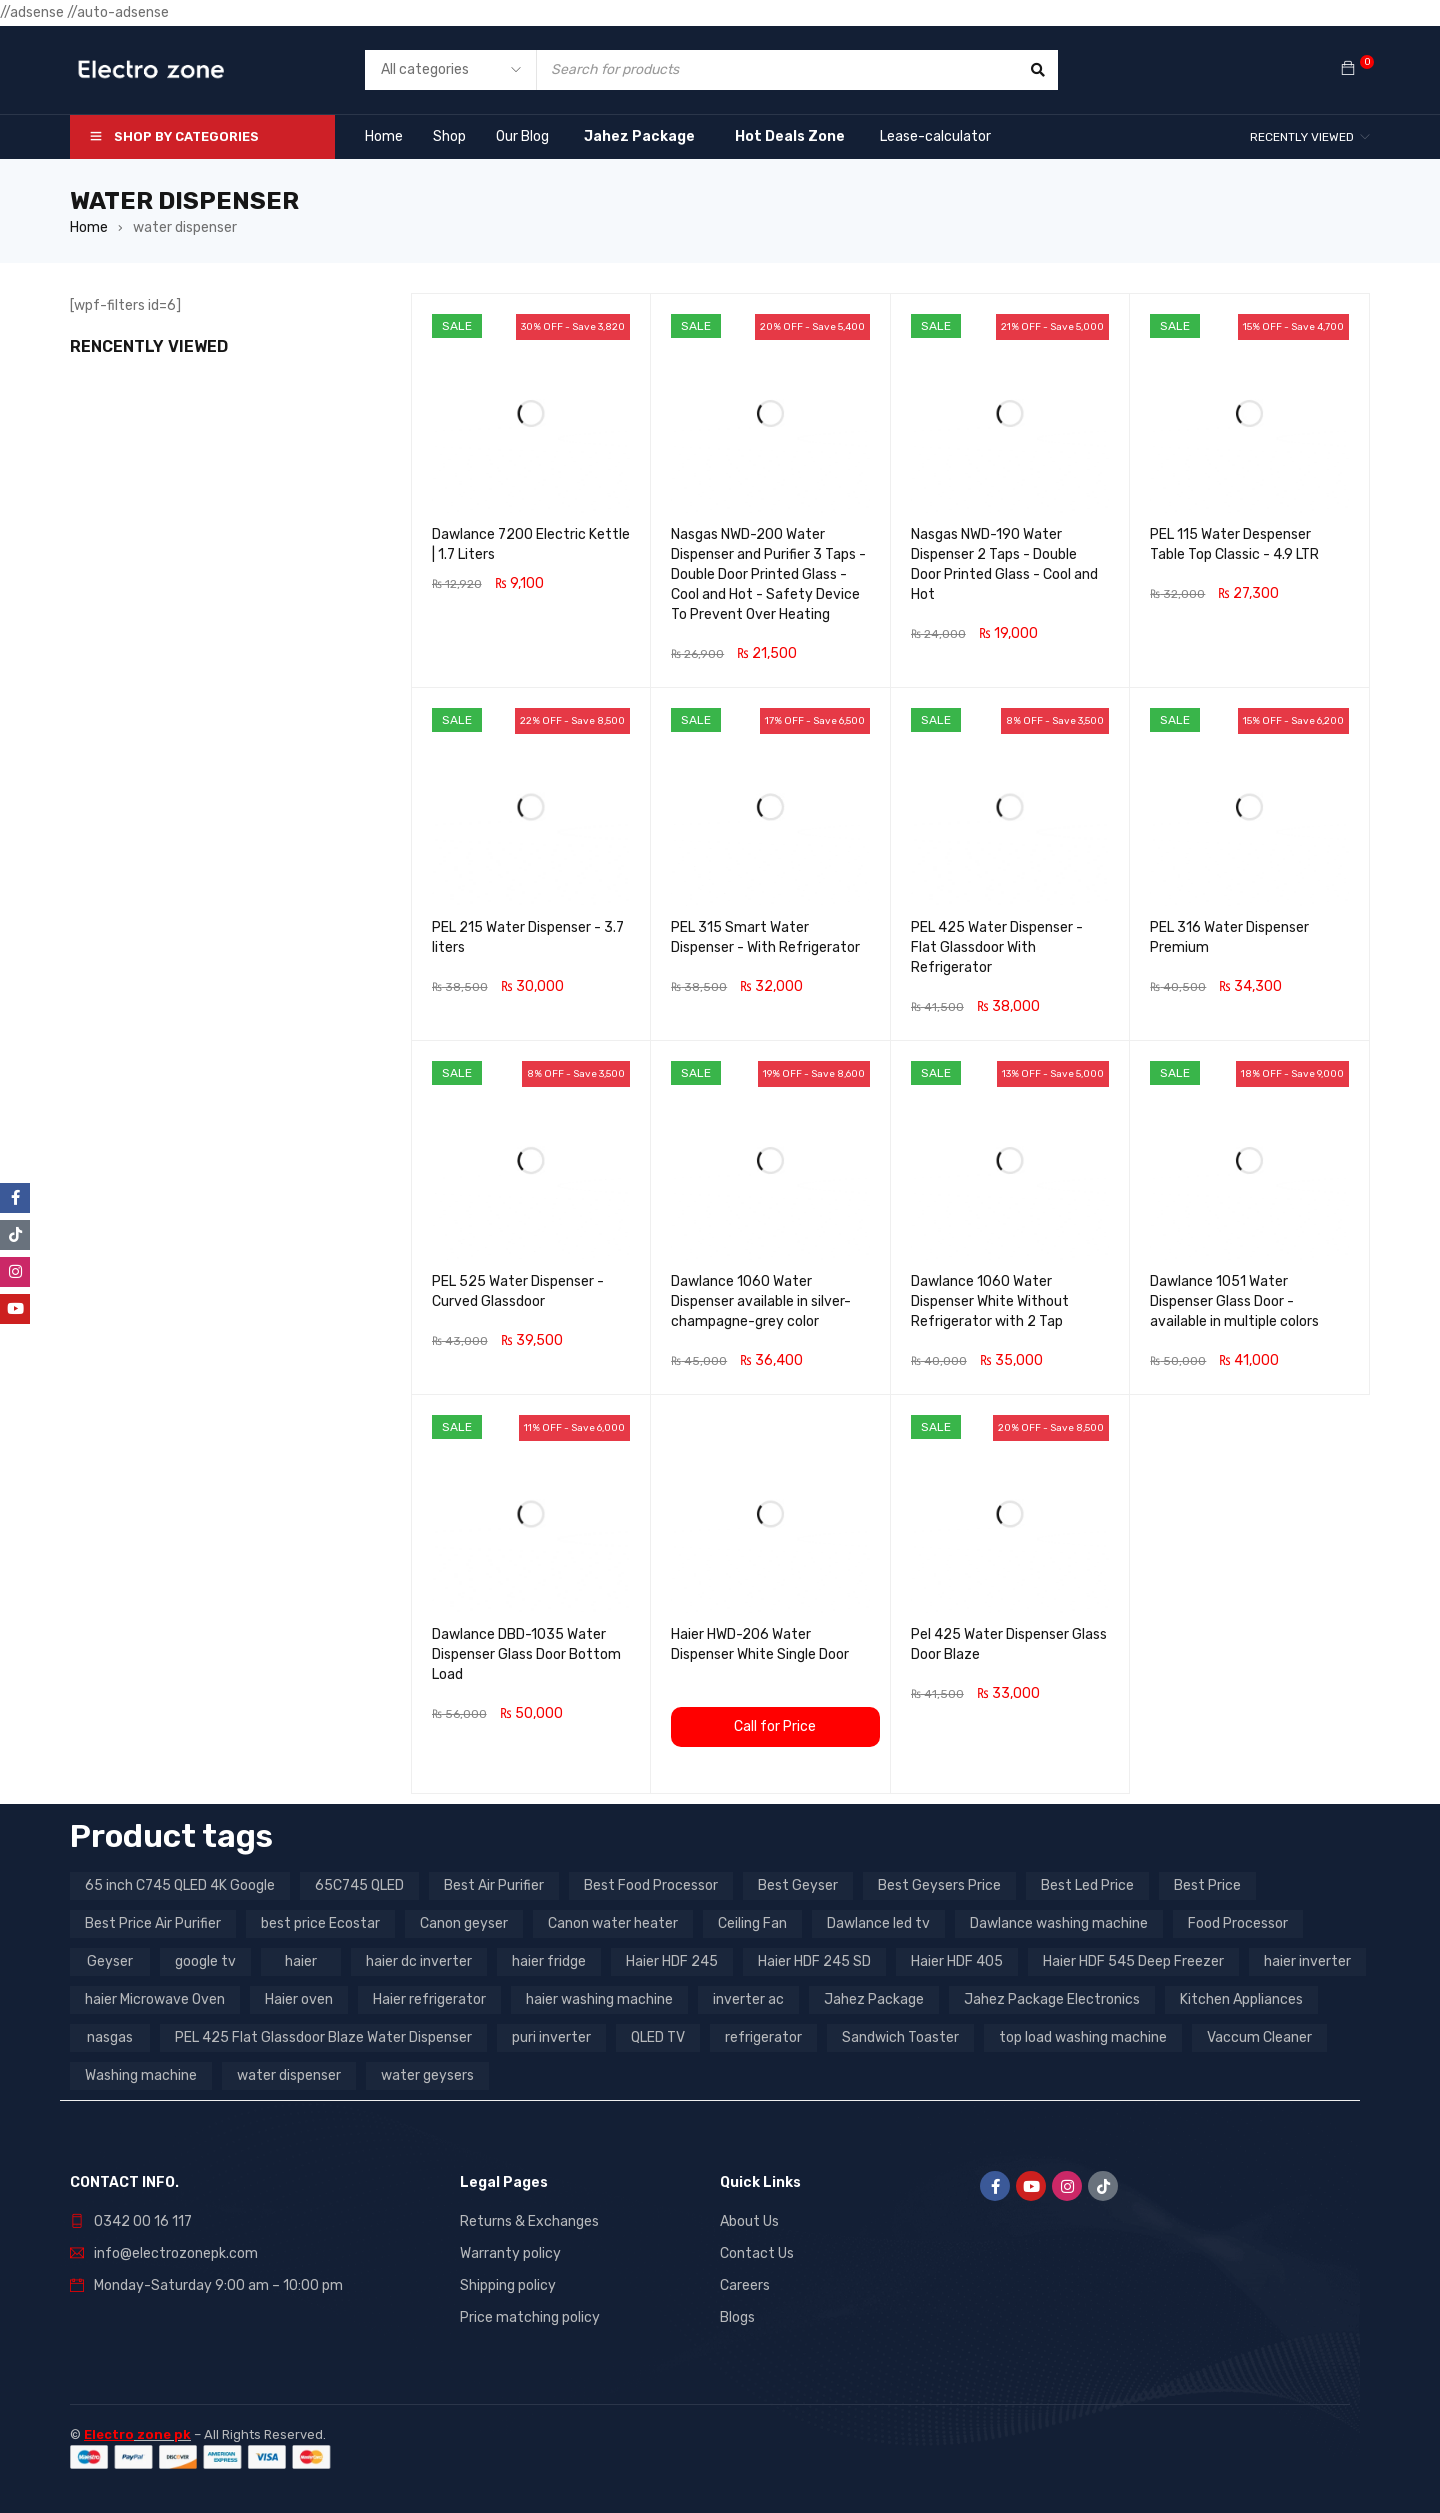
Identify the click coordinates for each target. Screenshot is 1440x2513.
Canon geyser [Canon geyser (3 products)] (464, 1923)
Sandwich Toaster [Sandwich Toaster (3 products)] (900, 2037)
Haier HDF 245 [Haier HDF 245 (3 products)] (672, 1961)
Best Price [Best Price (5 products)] (1207, 1885)
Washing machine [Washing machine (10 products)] (141, 2075)
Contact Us (757, 2253)
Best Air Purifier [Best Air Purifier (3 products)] (494, 1885)
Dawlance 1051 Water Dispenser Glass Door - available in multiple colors (1234, 1301)
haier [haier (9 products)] (301, 1961)
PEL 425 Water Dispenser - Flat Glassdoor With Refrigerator (997, 947)
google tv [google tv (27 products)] (205, 1961)
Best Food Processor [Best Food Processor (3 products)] (651, 1885)
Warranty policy (510, 2253)
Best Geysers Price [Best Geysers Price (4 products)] (939, 1885)
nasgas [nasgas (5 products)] (110, 2037)
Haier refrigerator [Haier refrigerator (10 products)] (429, 1999)
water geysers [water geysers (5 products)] (427, 2075)
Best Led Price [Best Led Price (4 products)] (1087, 1885)
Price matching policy (530, 2317)
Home (89, 227)
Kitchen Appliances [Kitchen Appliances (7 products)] (1241, 1999)
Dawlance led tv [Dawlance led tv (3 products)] (878, 1923)
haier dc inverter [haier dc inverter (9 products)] (419, 1961)
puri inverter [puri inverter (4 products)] (551, 2037)
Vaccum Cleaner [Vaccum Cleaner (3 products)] (1259, 2037)
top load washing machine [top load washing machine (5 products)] (1083, 2037)
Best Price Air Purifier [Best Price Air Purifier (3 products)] (153, 1923)
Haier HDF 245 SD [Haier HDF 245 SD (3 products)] (814, 1961)
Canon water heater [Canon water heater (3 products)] (613, 1923)
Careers (745, 2285)
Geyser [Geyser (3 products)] (110, 1961)
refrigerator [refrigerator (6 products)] (763, 2037)
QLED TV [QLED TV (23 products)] (658, 2037)
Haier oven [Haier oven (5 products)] (299, 1999)
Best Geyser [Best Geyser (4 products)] (798, 1885)
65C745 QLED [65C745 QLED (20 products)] (359, 1885)
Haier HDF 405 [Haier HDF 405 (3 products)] (957, 1961)
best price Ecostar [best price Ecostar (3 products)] (320, 1923)
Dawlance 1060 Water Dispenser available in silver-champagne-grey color (761, 1301)
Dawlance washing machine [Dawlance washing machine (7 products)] (1059, 1923)
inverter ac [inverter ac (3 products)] (748, 1999)
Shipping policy (508, 2285)
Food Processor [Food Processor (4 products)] (1238, 1923)
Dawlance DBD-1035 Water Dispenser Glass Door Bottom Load (526, 1654)
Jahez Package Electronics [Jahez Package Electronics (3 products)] (1052, 1999)
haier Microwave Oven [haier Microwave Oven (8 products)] (155, 1999)
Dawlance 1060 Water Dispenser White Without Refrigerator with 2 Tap (990, 1301)
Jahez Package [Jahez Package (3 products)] (874, 1999)
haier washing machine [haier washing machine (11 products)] (599, 1999)
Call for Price (775, 1726)
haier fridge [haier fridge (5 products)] (549, 1961)
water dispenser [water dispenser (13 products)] (289, 2075)
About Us (749, 2221)
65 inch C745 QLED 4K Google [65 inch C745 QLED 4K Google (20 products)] (180, 1885)
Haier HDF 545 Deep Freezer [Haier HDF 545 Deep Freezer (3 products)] (1133, 1961)
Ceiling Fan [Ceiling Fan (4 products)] (752, 1923)
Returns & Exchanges (529, 2221)
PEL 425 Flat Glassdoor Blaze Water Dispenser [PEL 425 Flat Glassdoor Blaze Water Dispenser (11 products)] (323, 2037)
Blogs (737, 2317)
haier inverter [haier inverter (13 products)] (1307, 1961)
